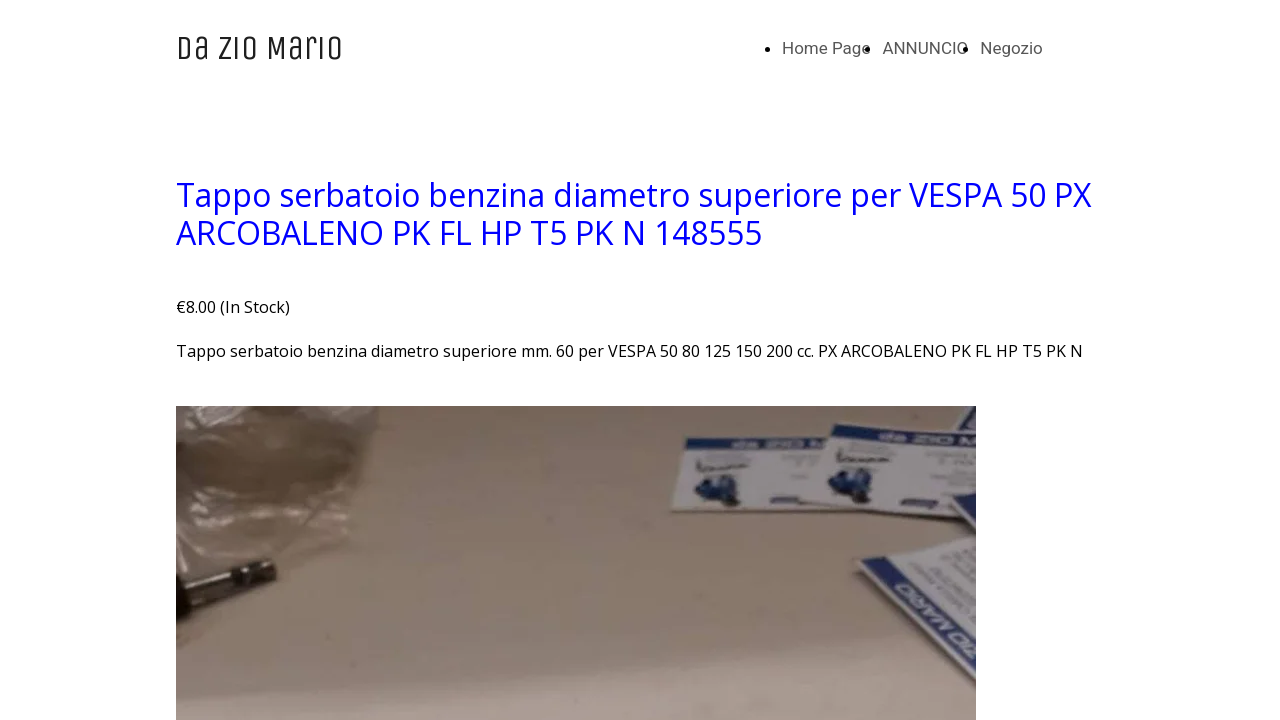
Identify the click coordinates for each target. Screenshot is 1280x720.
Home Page (826, 48)
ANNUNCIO (925, 48)
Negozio (1011, 48)
